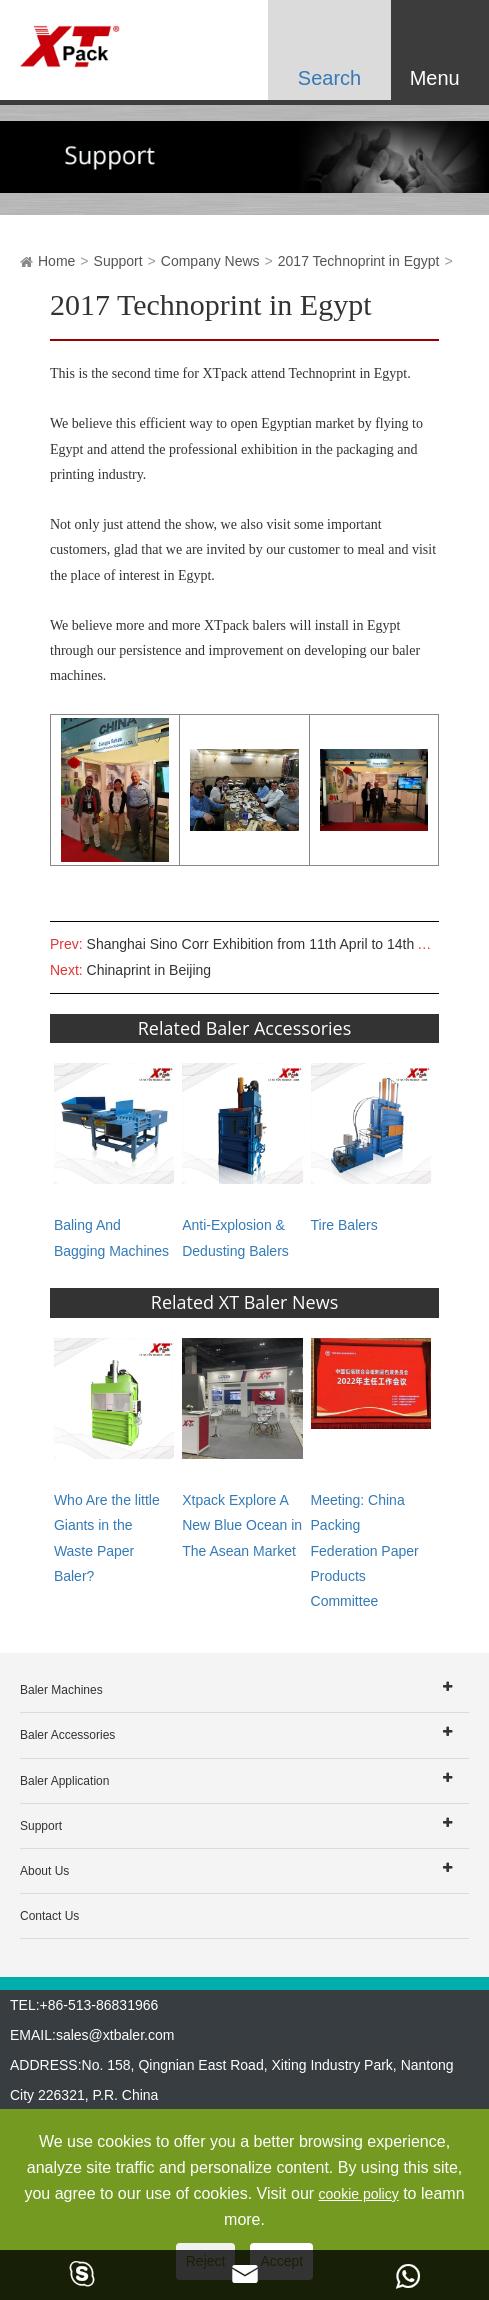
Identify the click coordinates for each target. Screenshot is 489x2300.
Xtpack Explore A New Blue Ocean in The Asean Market (242, 1525)
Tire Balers (344, 1225)
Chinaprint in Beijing (149, 970)
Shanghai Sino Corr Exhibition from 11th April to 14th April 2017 (284, 944)
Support (118, 261)
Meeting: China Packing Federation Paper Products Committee (365, 1550)
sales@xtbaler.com (115, 2035)
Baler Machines (61, 1690)
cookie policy (359, 2194)
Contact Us (49, 1916)
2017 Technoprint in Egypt (359, 261)
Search (329, 78)
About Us (44, 1871)
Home (56, 261)
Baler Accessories (67, 1735)
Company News (210, 261)
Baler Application (64, 1781)
